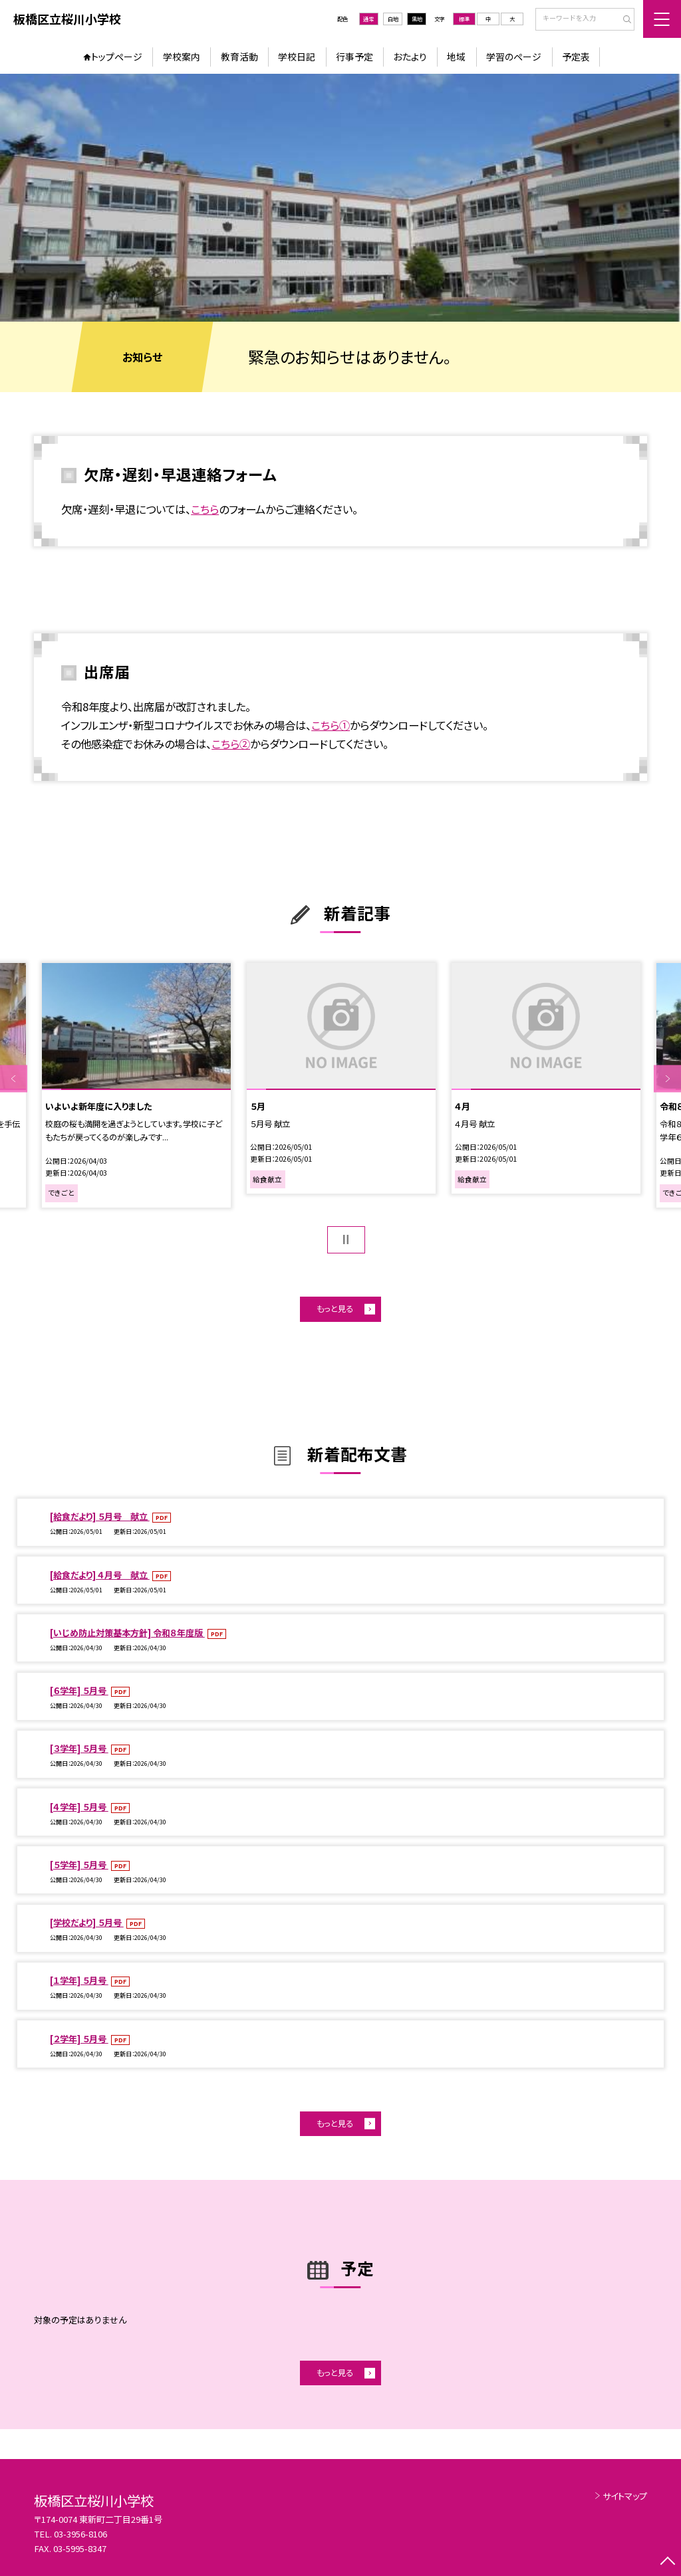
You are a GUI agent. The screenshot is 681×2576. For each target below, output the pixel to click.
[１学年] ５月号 (79, 1980)
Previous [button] (13, 1078)
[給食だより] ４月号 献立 (100, 1574)
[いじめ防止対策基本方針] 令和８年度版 (127, 1632)
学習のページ (513, 56)
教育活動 (239, 56)
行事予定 (354, 56)
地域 (456, 56)
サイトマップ (625, 2496)
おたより (410, 56)
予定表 (576, 56)
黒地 (417, 19)
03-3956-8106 (80, 2533)
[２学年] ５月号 (79, 2038)
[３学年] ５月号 (79, 1748)
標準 (464, 19)
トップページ (116, 56)
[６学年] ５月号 (79, 1690)
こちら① (330, 725)
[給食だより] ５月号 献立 (100, 1516)
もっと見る (335, 1309)
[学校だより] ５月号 (87, 1922)
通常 (368, 19)
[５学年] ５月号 (79, 1864)
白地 (393, 19)
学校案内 (181, 56)
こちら (205, 509)
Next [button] (667, 1078)
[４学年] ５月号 (79, 1806)
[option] (340, 198)
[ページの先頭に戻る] (667, 2562)
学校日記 (296, 56)
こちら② (230, 744)
